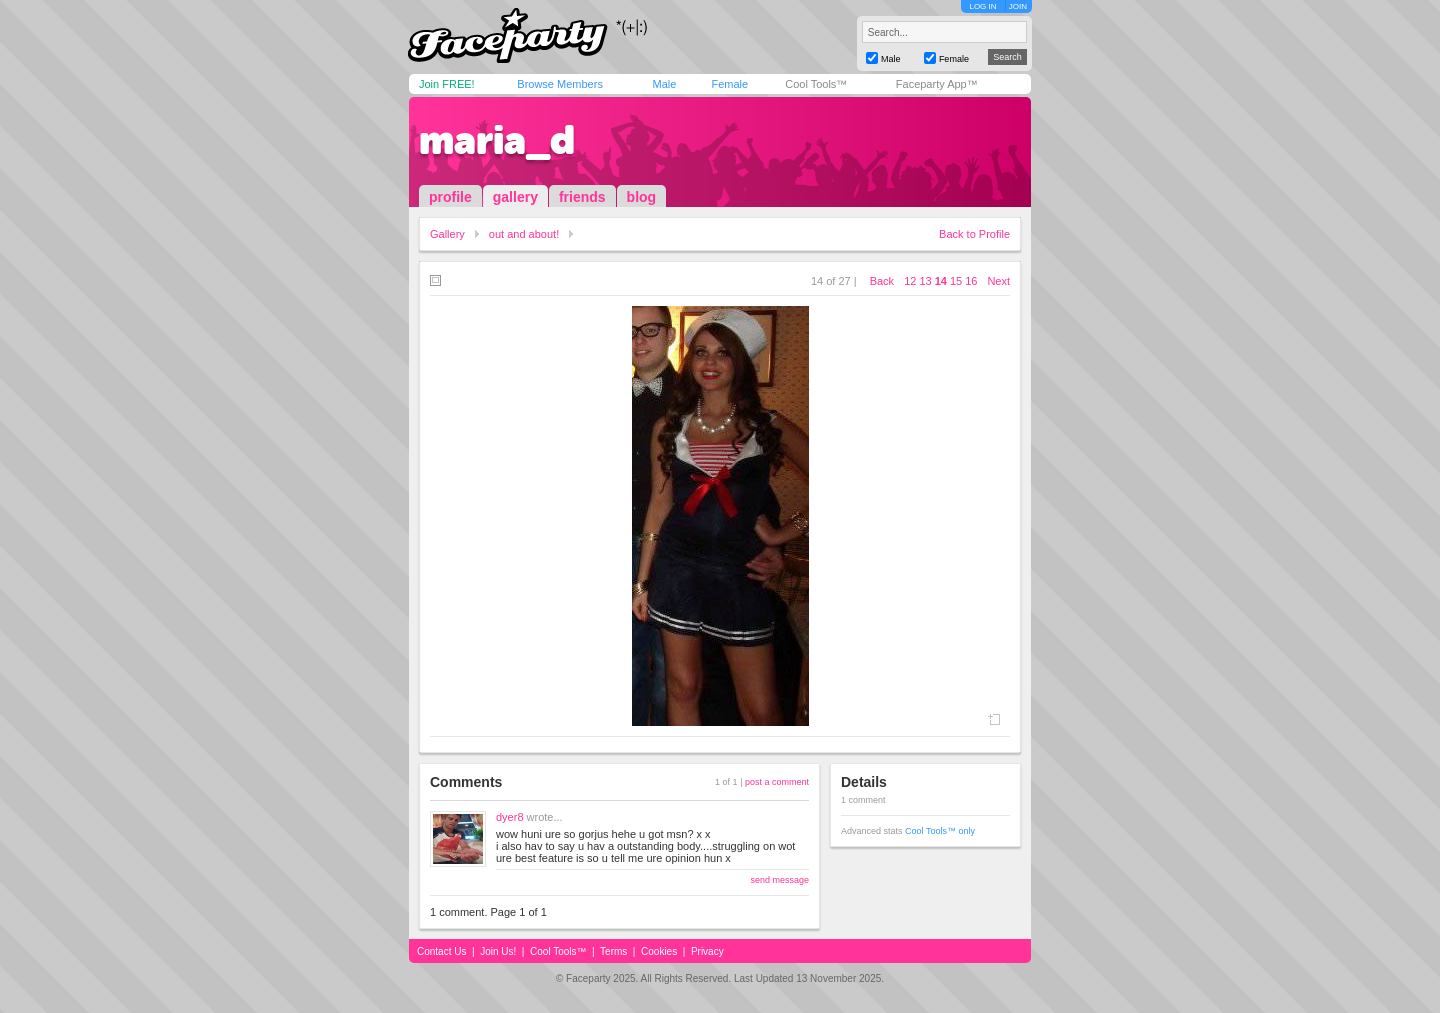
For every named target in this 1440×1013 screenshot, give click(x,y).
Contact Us (441, 951)
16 (971, 281)
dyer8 (510, 817)
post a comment (777, 782)
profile (450, 197)
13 (925, 281)
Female (729, 84)
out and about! (524, 234)
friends (582, 197)
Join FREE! (447, 84)
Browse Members (560, 84)
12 (910, 281)
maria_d (497, 140)
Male (664, 84)
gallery (515, 197)
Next (998, 281)
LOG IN (982, 6)
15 (956, 281)
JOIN (1018, 6)
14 (941, 281)
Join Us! (498, 951)
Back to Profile (974, 234)
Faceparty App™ (937, 84)
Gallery (447, 234)
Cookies (659, 951)
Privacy (707, 951)
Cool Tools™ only (940, 831)
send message (779, 880)
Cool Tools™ (816, 84)
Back (882, 281)
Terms (613, 951)
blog (642, 197)
